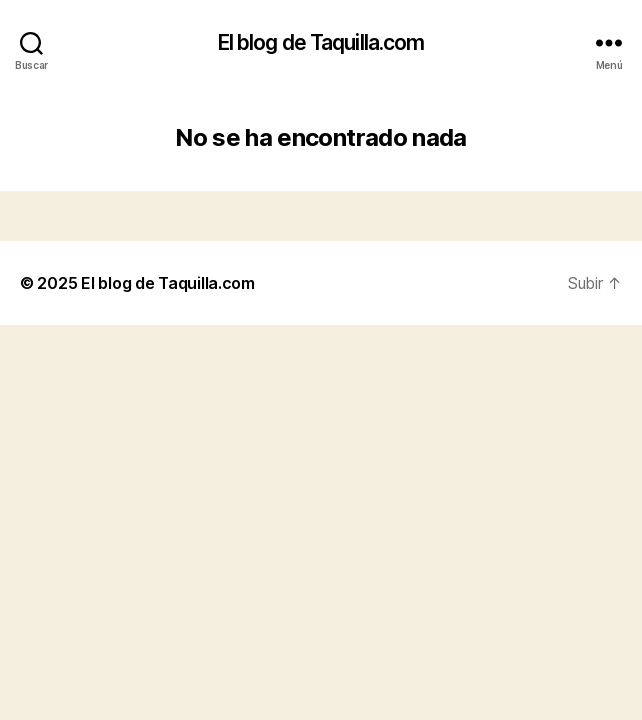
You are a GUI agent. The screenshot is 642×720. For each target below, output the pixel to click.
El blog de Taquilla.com (321, 42)
